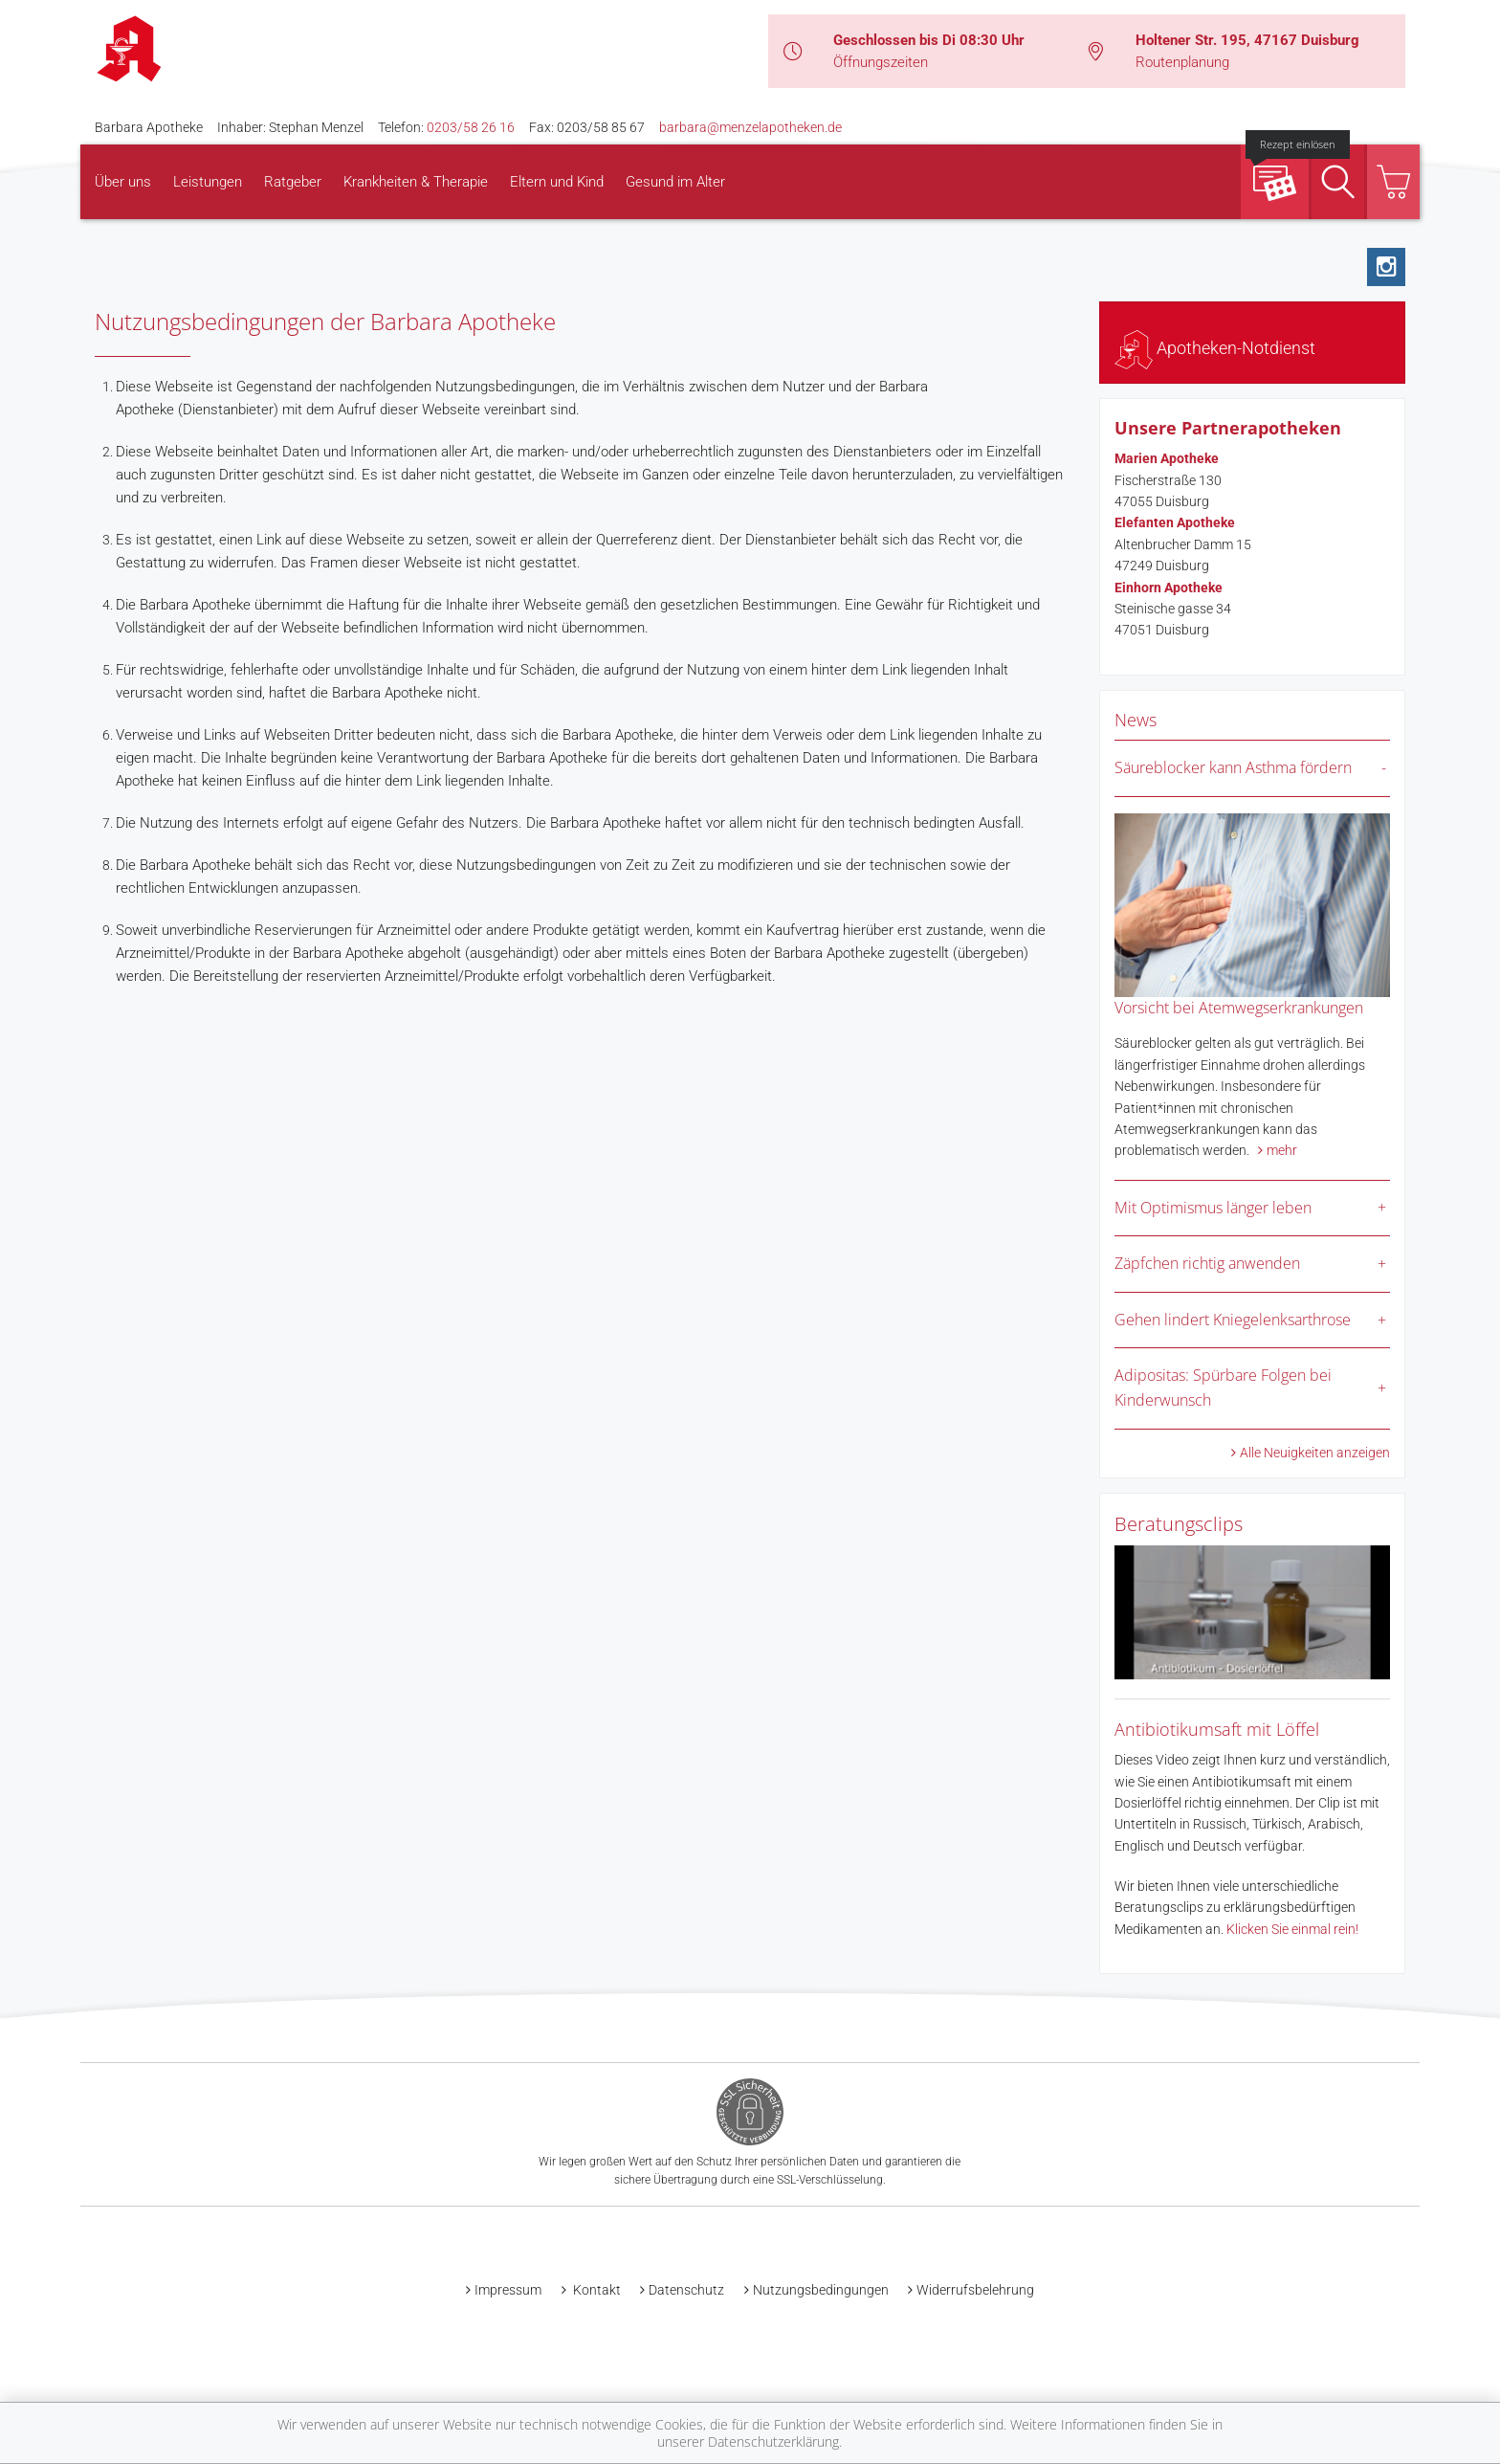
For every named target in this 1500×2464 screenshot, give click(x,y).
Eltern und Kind (557, 181)
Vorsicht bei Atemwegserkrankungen (1238, 1007)
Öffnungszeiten (880, 62)
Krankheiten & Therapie (415, 181)
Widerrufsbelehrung (975, 2290)
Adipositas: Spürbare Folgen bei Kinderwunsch (1223, 1387)
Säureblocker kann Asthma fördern (1233, 767)
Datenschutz (686, 2290)
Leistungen (207, 181)
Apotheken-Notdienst (1214, 348)
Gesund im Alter (675, 181)
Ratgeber (292, 181)
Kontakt (595, 2290)
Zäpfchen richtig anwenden (1207, 1263)
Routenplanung (1182, 62)
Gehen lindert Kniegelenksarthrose (1232, 1319)
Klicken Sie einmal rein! (1292, 1929)
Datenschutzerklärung (773, 2441)
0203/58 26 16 (471, 127)
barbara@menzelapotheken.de (750, 127)
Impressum (507, 2290)
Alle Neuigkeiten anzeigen (1315, 1452)
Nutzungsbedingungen (821, 2290)
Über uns (123, 181)
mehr (1282, 1150)
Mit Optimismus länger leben (1213, 1207)
